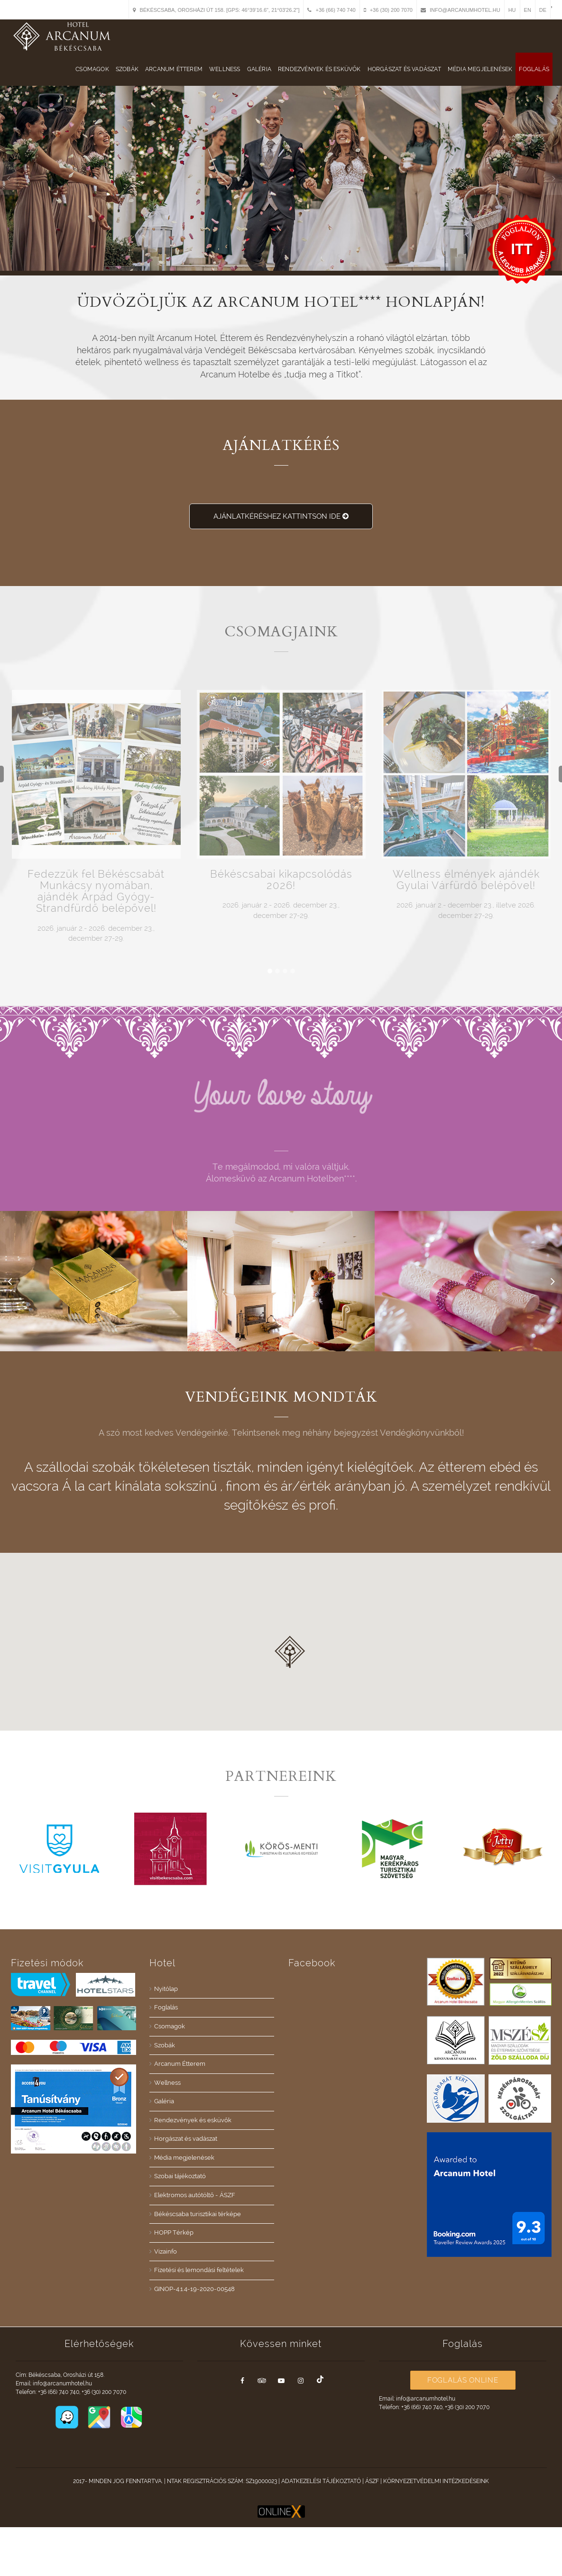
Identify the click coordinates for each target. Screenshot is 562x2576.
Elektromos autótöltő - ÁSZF (194, 2195)
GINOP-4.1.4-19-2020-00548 (194, 2288)
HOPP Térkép (173, 2232)
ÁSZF (372, 2481)
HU (512, 10)
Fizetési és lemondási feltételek (199, 2269)
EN (527, 10)
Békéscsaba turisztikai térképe (197, 2214)
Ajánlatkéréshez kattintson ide (281, 516)
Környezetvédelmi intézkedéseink (436, 2481)
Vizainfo (165, 2251)
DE (542, 10)
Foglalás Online (462, 2380)
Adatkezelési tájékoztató (321, 2481)
